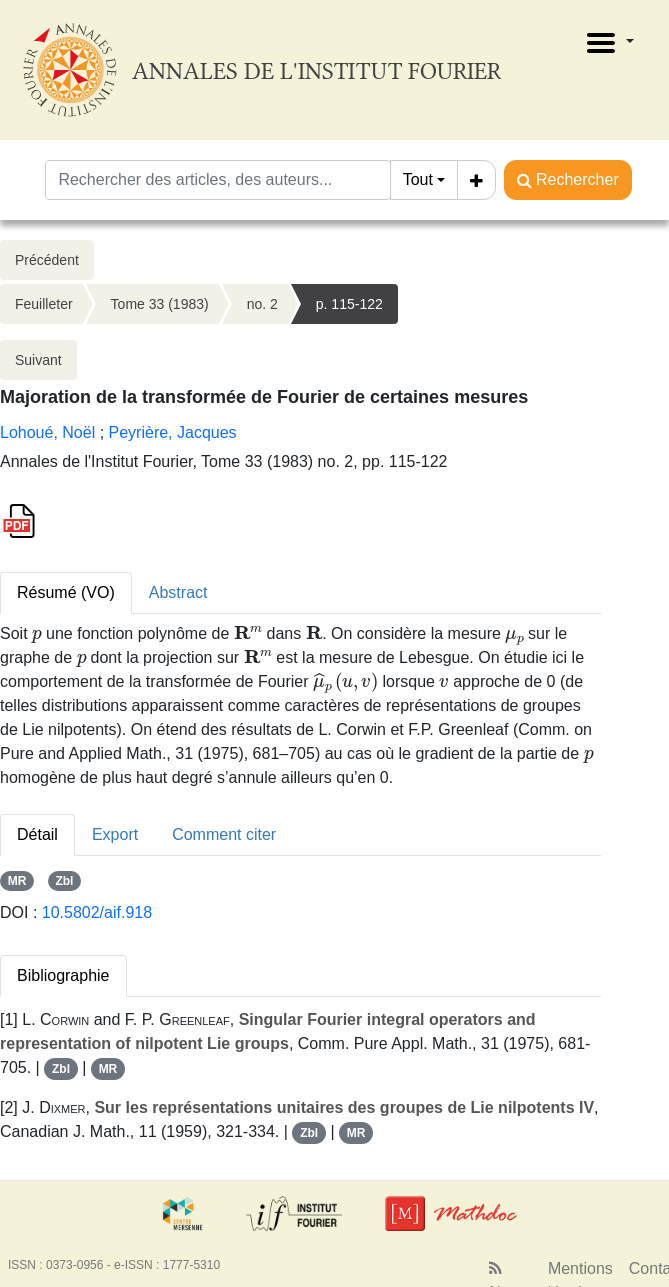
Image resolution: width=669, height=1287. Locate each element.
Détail (37, 834)
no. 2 (262, 304)
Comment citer (224, 834)
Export (115, 834)
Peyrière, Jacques (173, 432)
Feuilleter (44, 304)
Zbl (64, 881)
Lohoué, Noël (47, 432)
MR (17, 881)
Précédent (47, 260)
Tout (418, 179)
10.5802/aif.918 (97, 912)
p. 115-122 (349, 304)
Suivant (38, 360)
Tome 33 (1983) (160, 304)
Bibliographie (63, 975)
